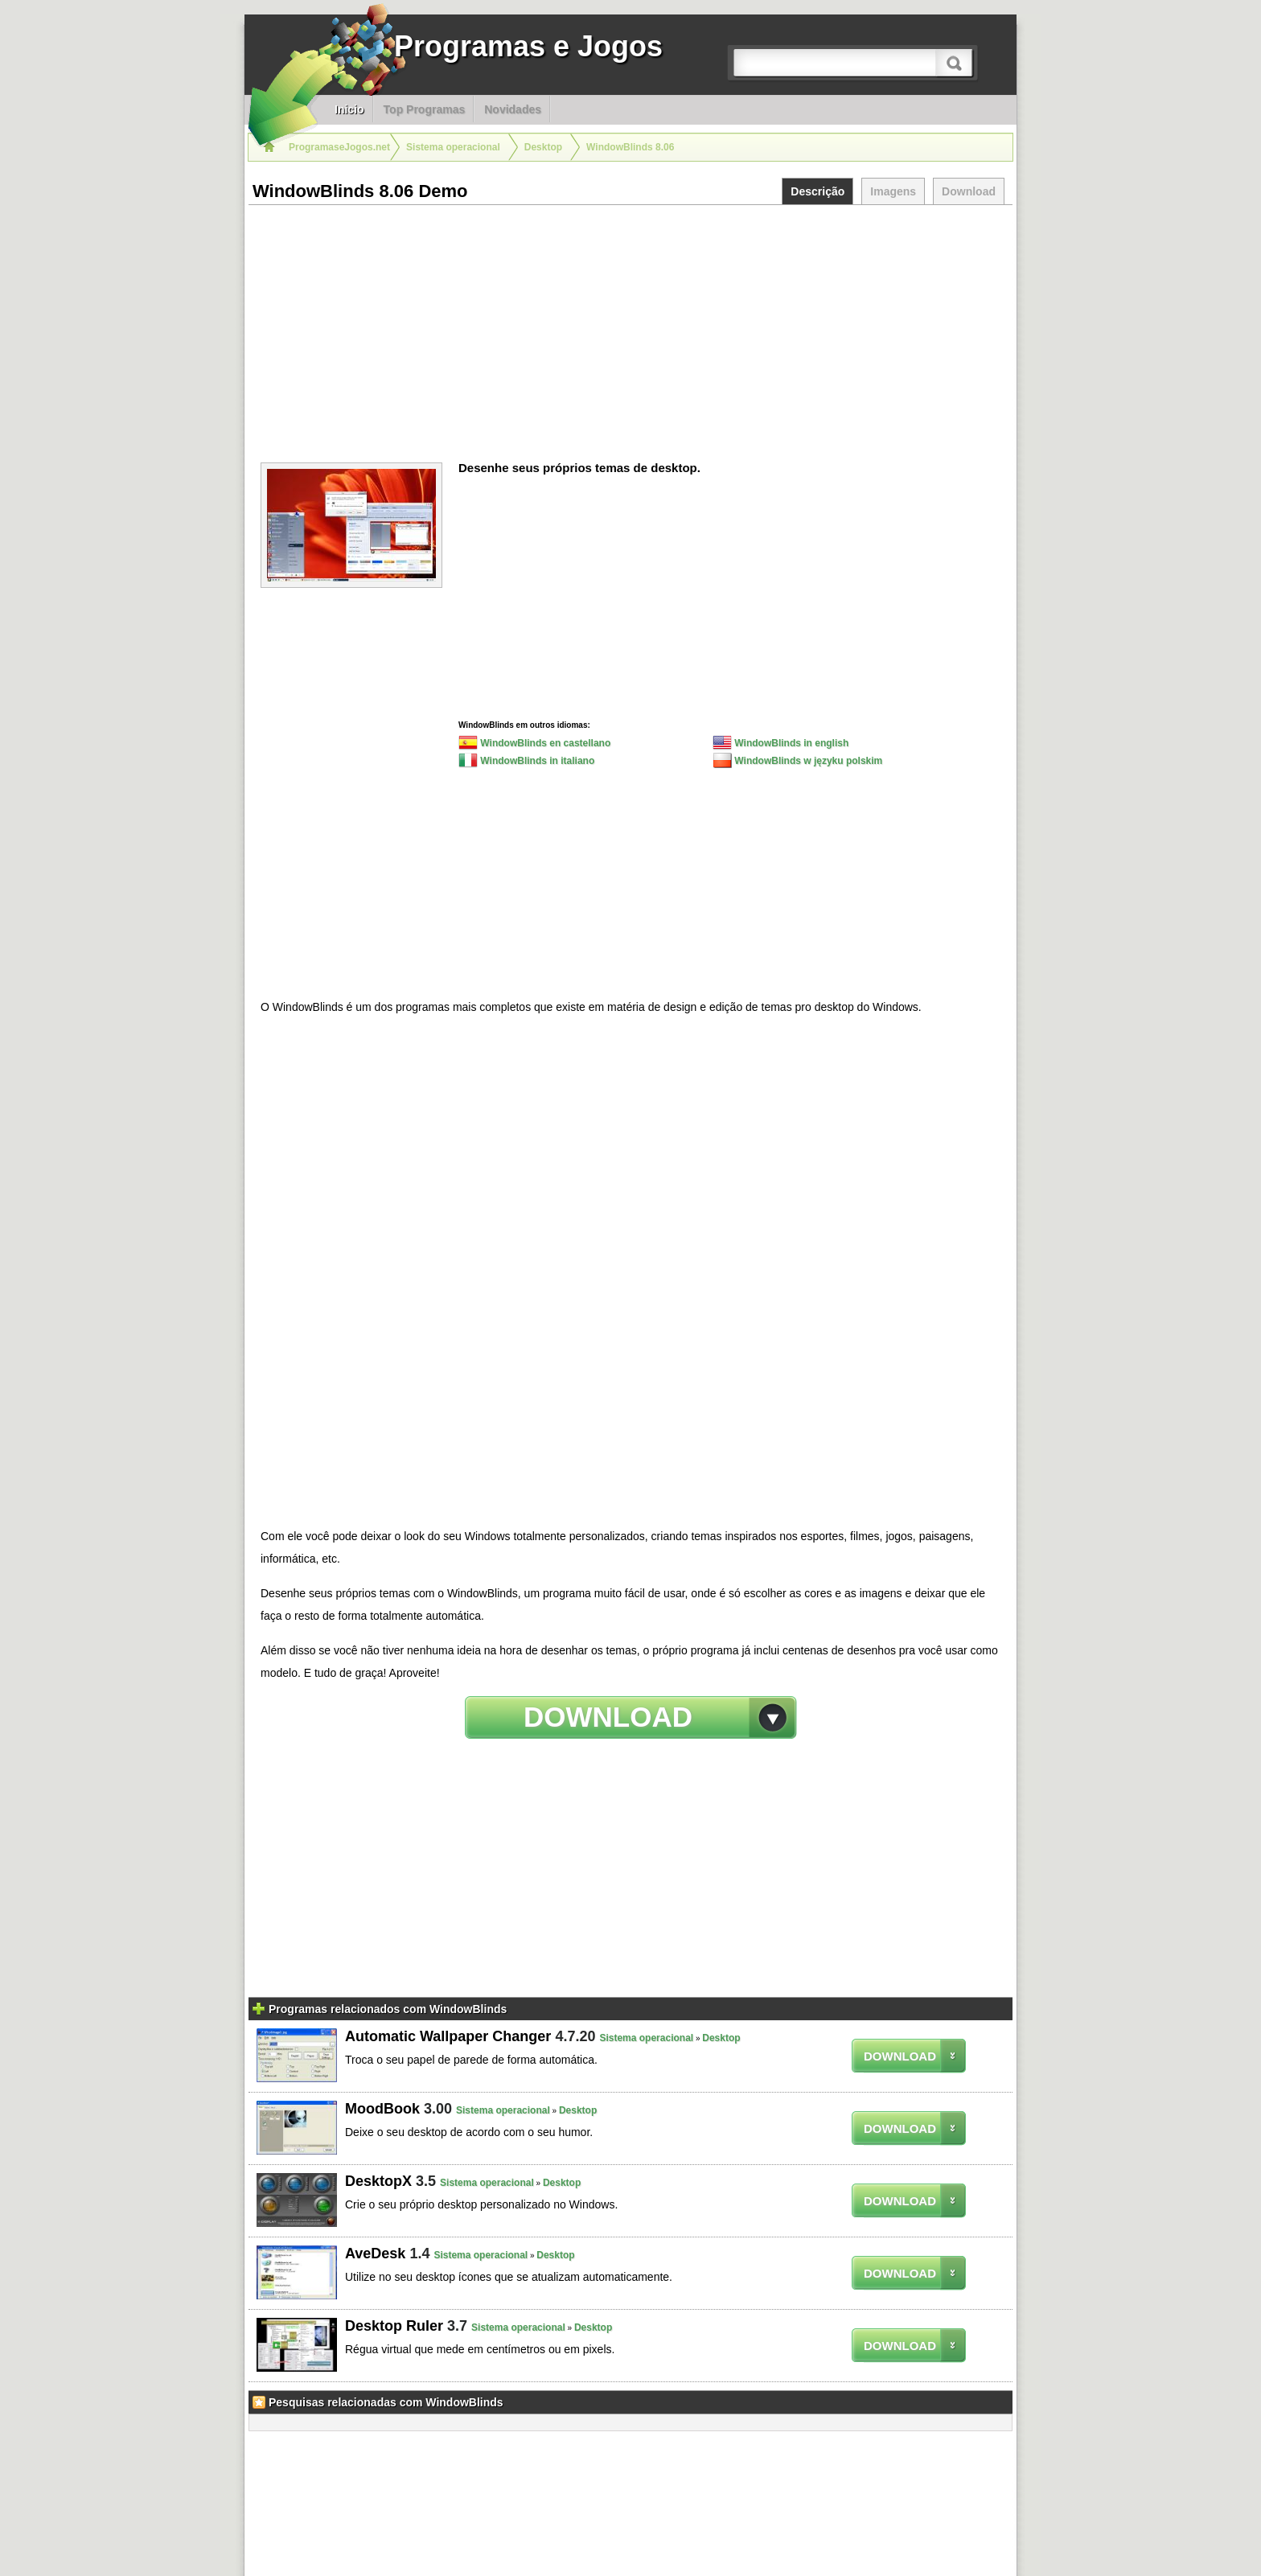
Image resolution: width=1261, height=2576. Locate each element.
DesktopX (378, 2181)
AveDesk (375, 2253)
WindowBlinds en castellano (534, 742)
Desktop (721, 2038)
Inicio (349, 109)
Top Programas (425, 109)
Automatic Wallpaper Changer (448, 2036)
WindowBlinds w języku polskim (797, 759)
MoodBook (382, 2109)
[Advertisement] (630, 325)
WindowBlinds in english (780, 742)
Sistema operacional (646, 2038)
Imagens (893, 191)
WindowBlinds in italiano (526, 759)
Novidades (512, 109)
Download (969, 191)
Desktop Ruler (394, 2326)
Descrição (817, 191)
